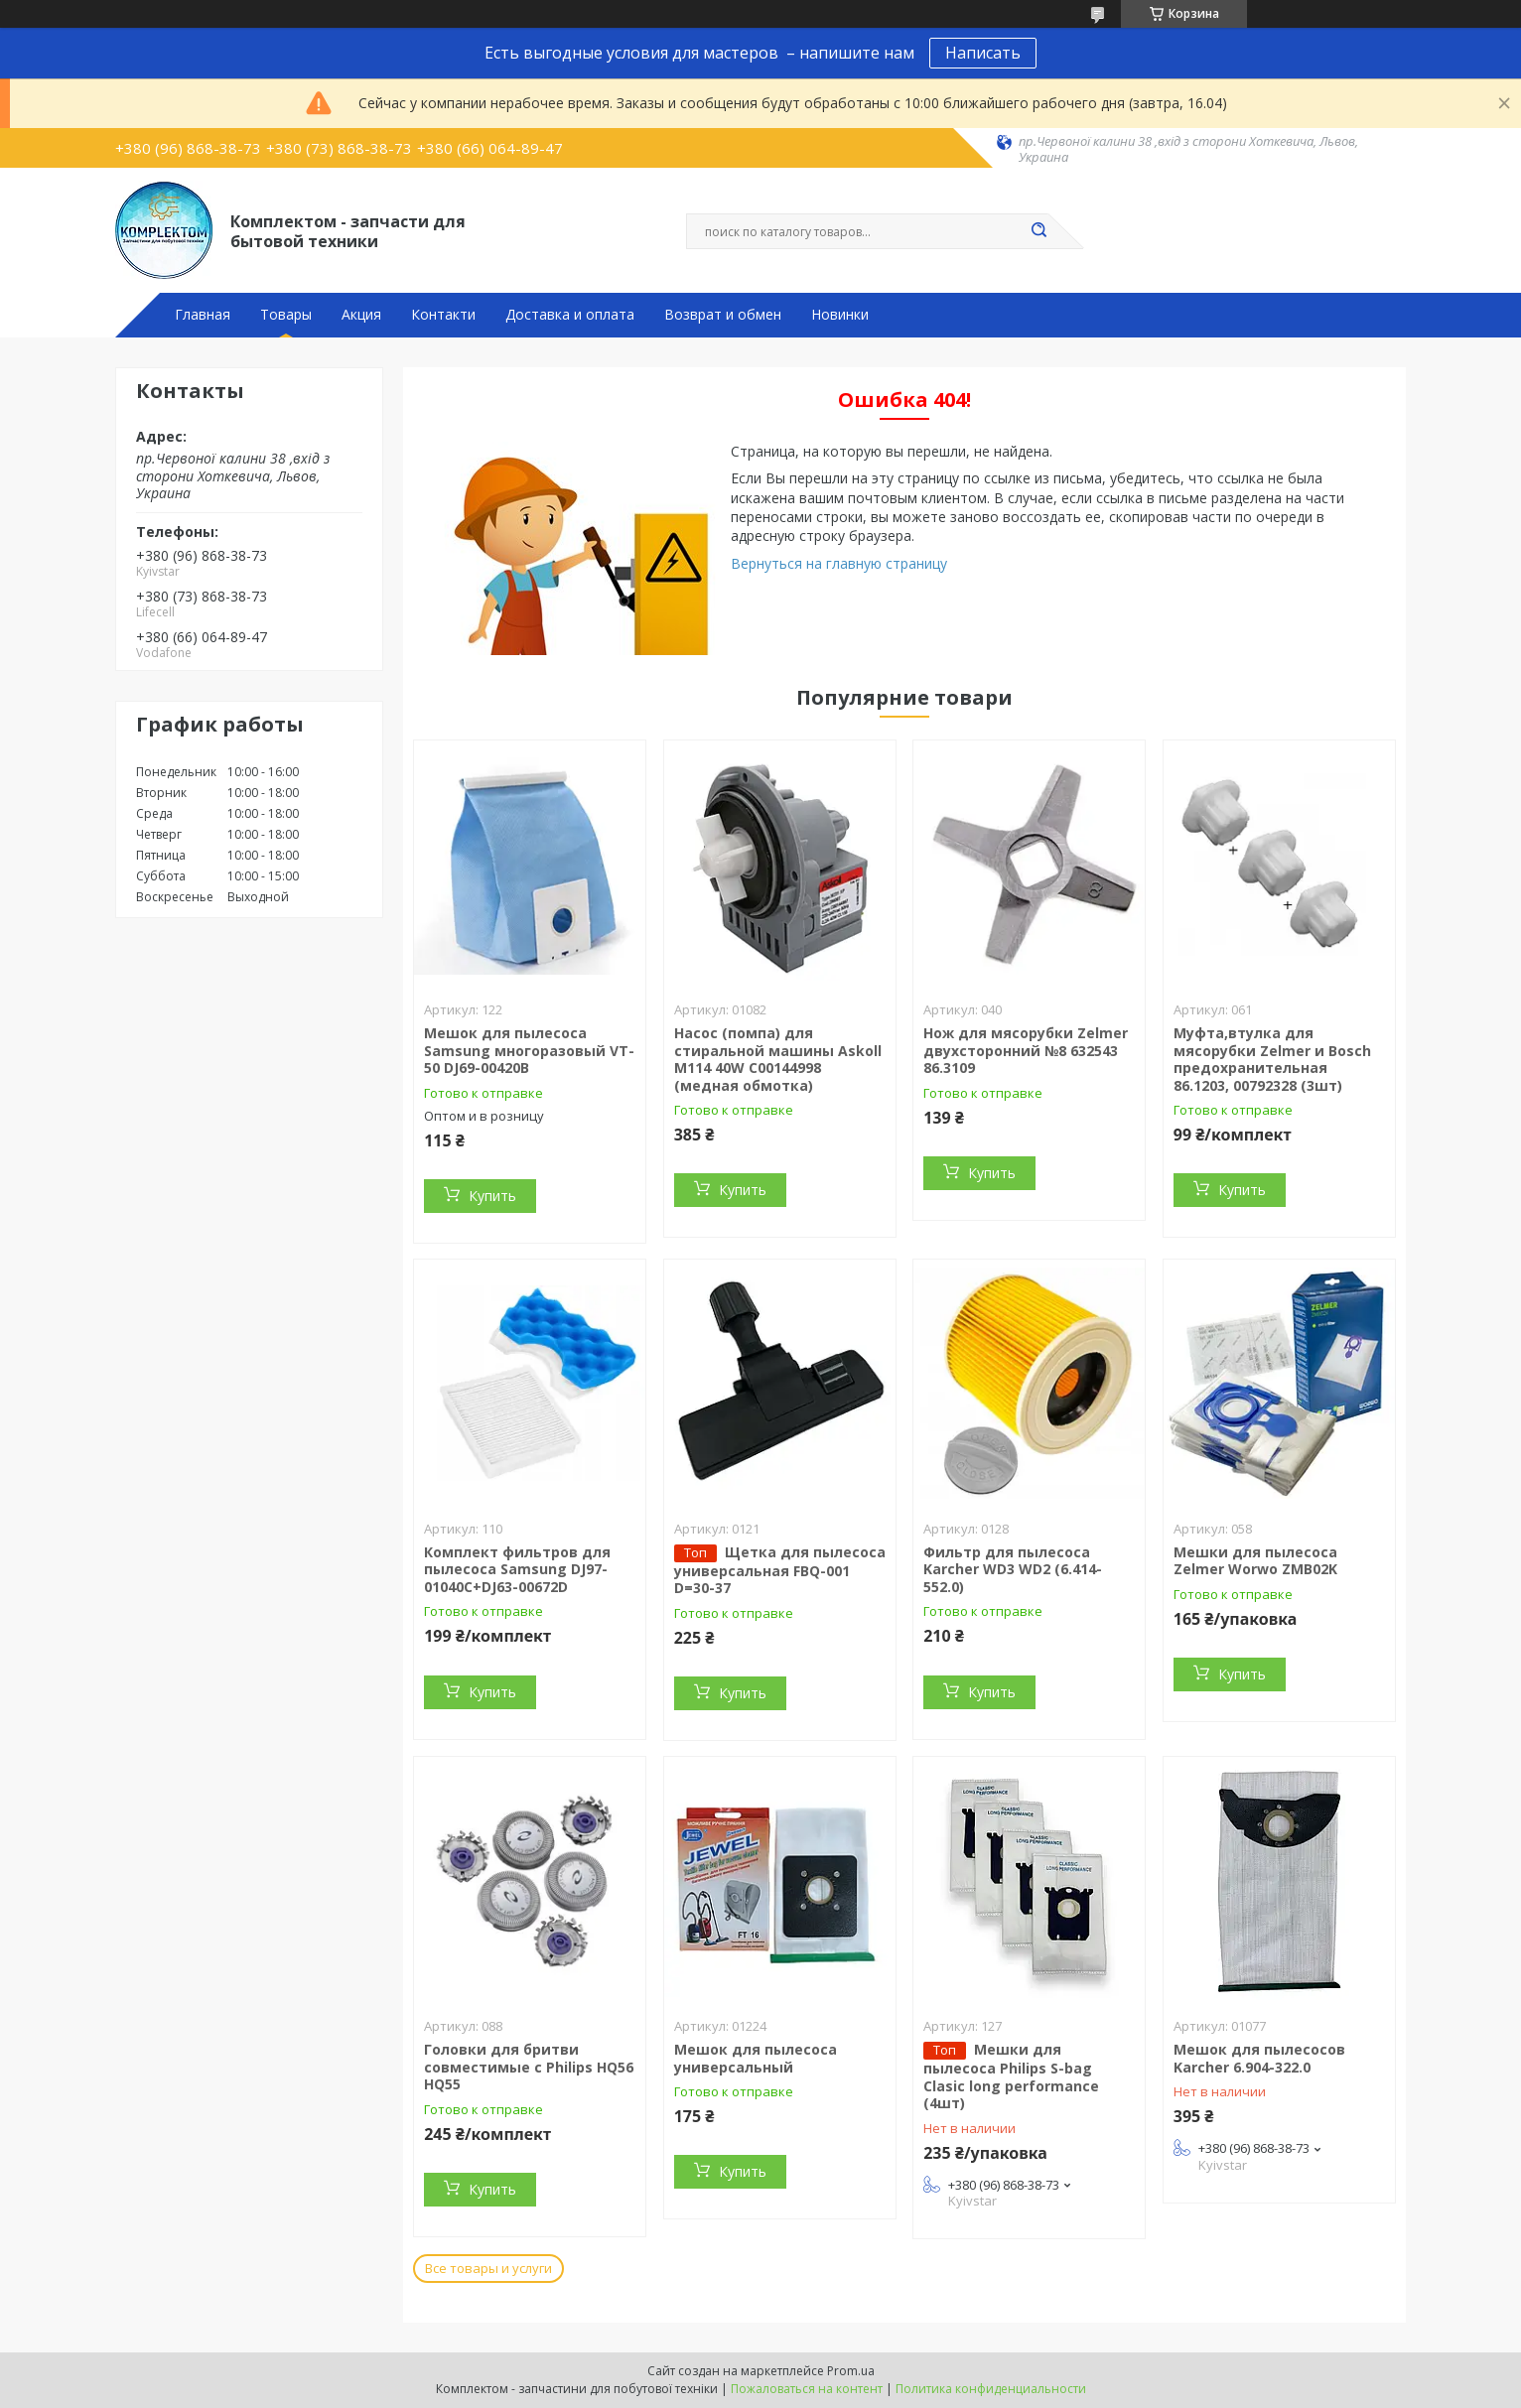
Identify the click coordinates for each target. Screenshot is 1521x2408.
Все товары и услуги (488, 2268)
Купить (492, 1195)
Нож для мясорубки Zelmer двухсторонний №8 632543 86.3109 (1025, 1050)
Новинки (840, 315)
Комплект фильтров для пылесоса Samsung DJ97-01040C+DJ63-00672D (517, 1569)
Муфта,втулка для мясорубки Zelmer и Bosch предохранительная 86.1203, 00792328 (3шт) (1272, 1059)
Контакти (443, 315)
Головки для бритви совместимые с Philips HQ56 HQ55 (528, 2066)
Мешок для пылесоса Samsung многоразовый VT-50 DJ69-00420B (529, 1050)
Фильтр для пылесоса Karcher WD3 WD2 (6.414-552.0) (1012, 1569)
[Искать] (1038, 231)
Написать (983, 53)
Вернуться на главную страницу (839, 563)
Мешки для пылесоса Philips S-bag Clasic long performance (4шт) (1011, 2076)
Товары (286, 315)
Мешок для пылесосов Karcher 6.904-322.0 (1259, 2058)
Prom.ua (851, 2370)
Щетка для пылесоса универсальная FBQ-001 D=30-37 (780, 1570)
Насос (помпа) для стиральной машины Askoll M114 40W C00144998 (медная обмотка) (778, 1059)
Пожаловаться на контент (807, 2388)
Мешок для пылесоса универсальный (755, 2058)
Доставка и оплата (569, 315)
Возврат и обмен (722, 315)
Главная (202, 315)
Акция (361, 315)
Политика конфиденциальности (991, 2388)
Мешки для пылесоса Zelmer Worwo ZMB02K (1255, 1560)
